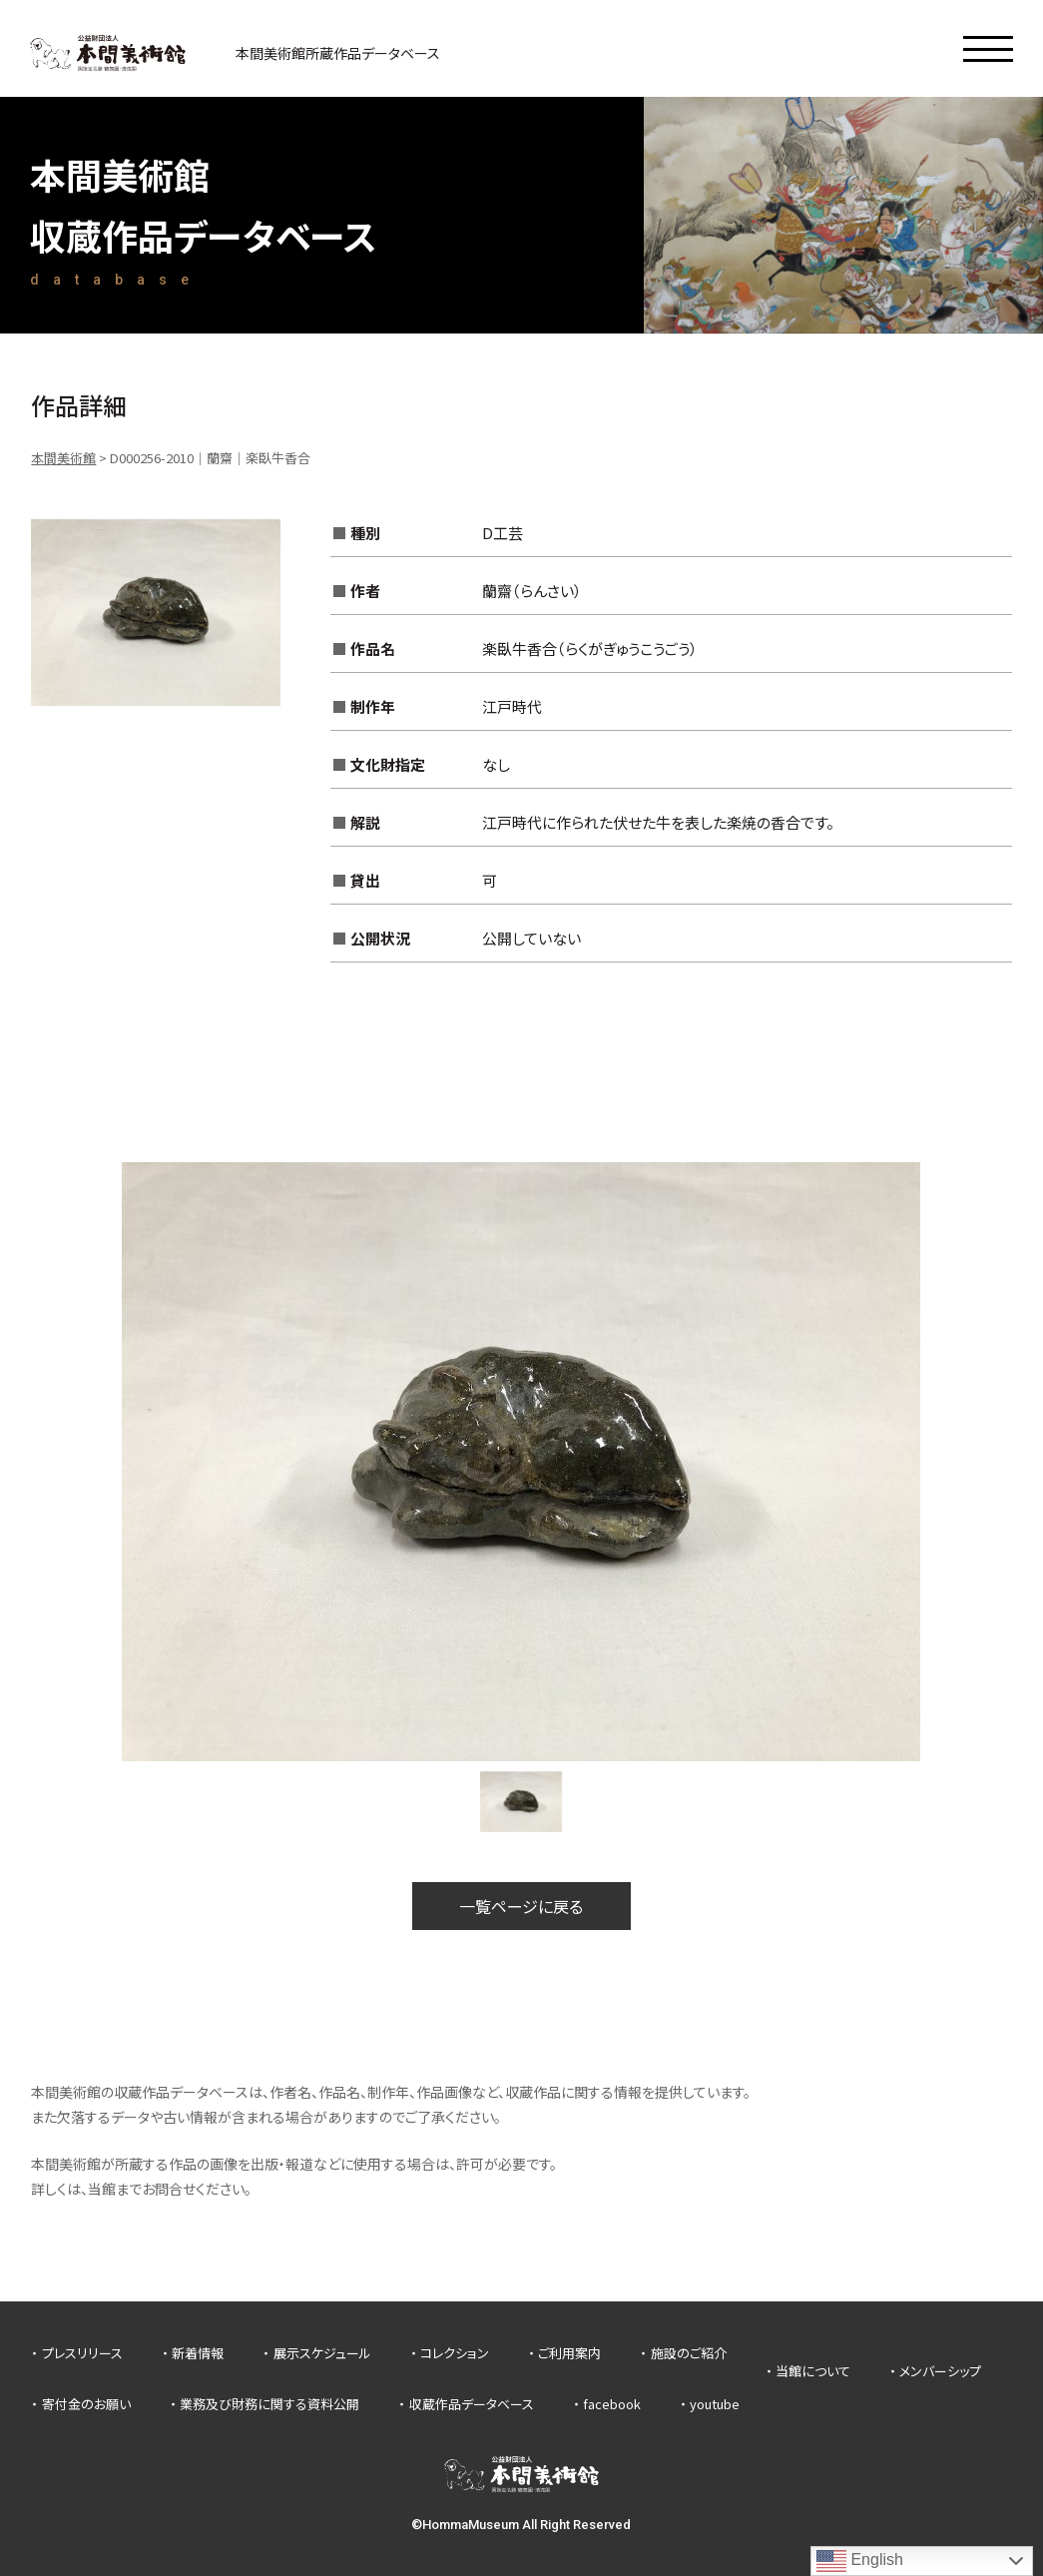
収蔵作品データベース (471, 2403)
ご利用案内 (569, 2352)
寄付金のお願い (86, 2403)
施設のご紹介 (689, 2352)
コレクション (454, 2352)
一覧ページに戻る (521, 1906)
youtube (715, 2403)
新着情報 (198, 2352)
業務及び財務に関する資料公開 (269, 2403)
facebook (612, 2403)
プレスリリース (82, 2352)
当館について (813, 2370)
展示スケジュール (322, 2352)
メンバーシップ (940, 2370)
